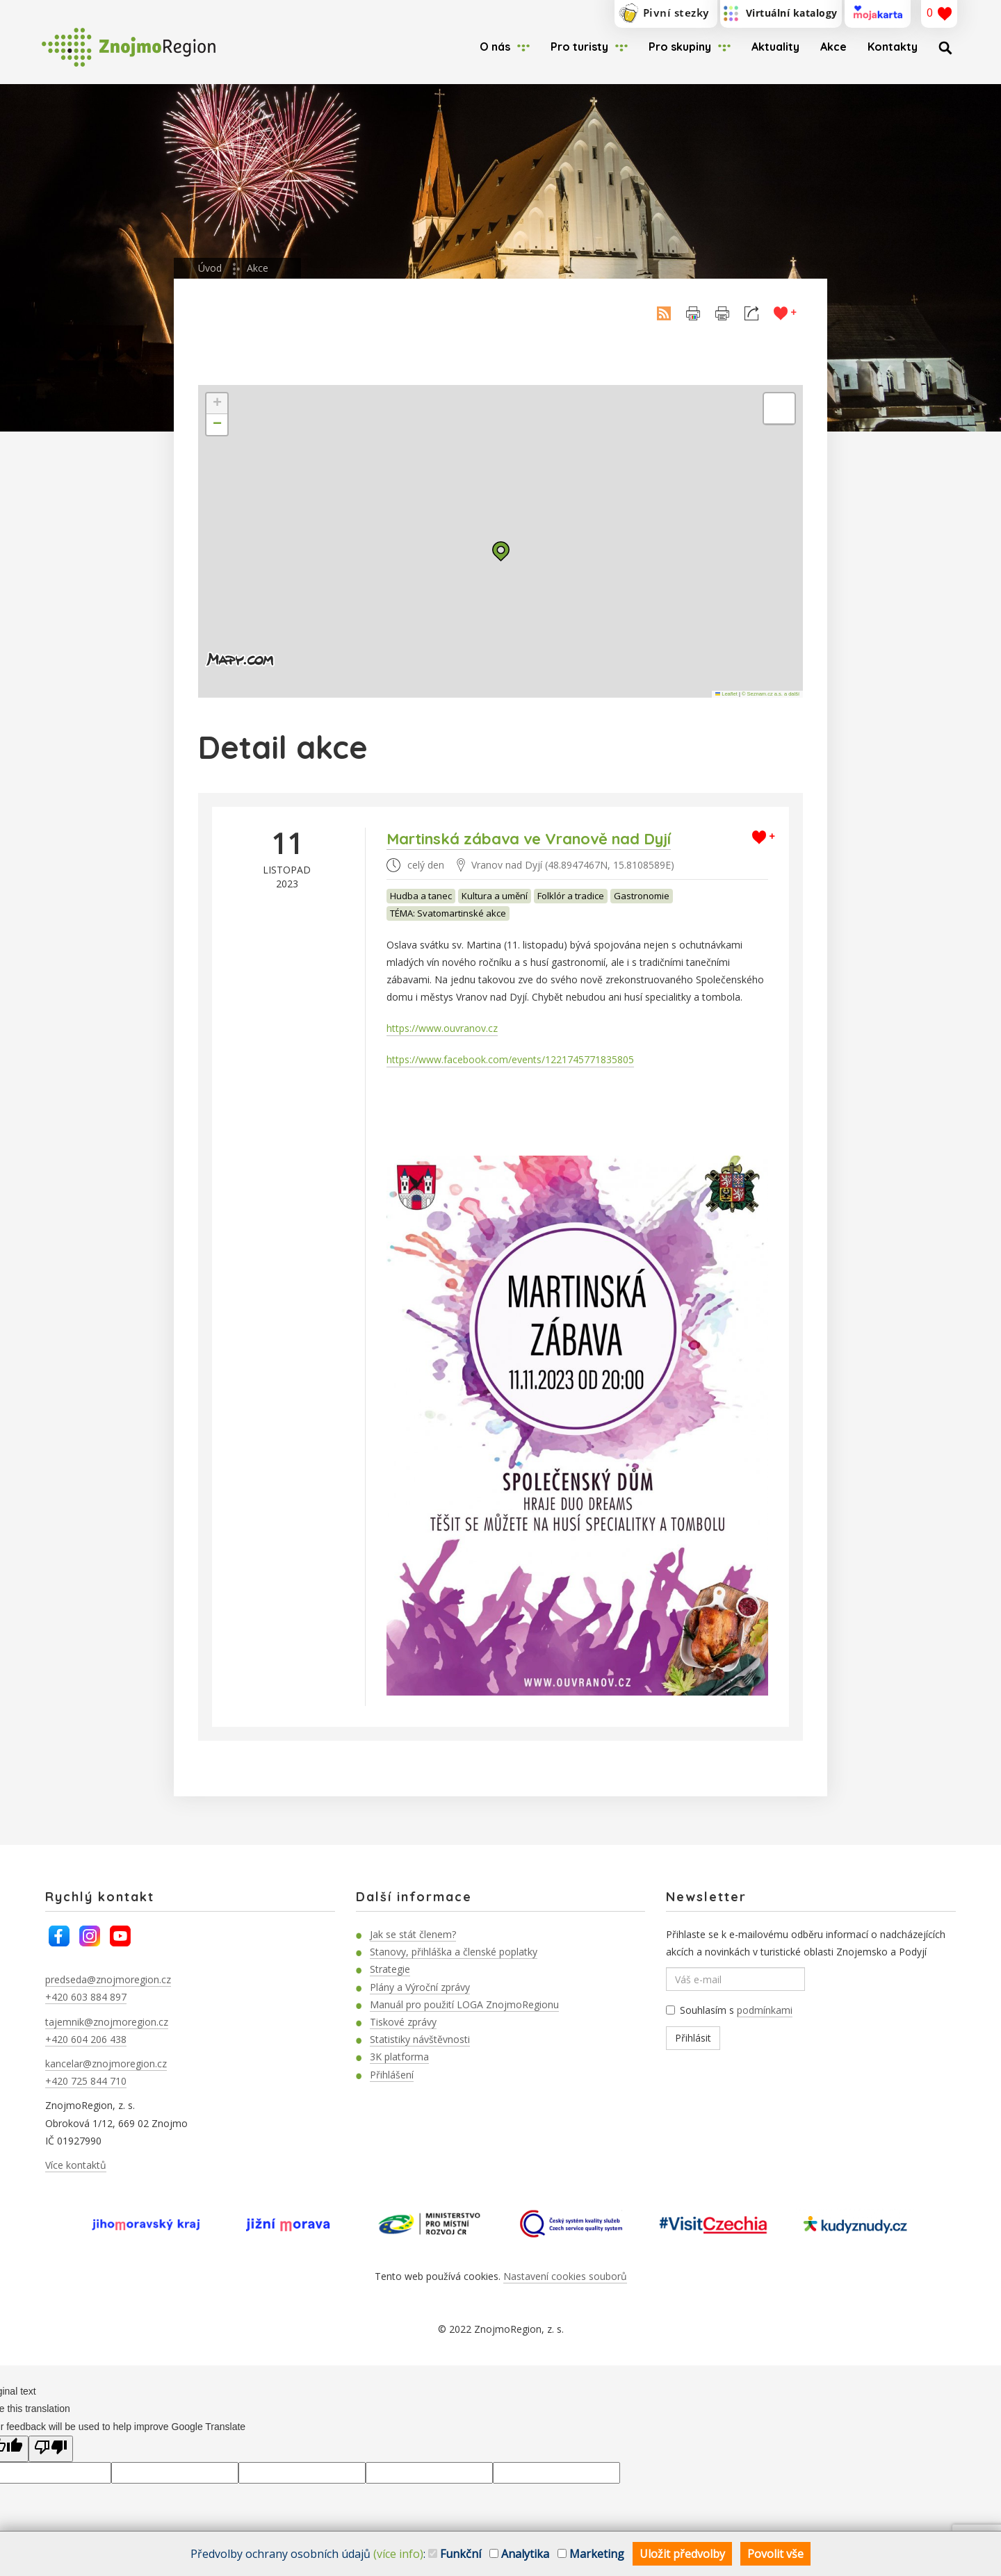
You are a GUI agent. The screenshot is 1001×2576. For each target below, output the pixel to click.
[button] (501, 551)
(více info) (398, 2553)
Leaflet (726, 694)
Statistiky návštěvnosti (420, 2039)
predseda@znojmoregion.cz (108, 1979)
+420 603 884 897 (86, 1996)
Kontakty (893, 47)
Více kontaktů (75, 2165)
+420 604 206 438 (86, 2039)
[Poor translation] (51, 2449)
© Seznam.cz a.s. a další (770, 694)
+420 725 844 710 (86, 2080)
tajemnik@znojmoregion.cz (106, 2021)
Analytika (519, 2553)
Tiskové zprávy (403, 2021)
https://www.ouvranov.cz (442, 1028)
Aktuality (775, 47)
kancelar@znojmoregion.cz (106, 2063)
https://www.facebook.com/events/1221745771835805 (510, 1059)
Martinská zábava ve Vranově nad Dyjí (528, 838)
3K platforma (399, 2056)
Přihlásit (693, 2037)
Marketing (591, 2553)
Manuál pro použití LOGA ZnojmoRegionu (464, 2004)
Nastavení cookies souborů (565, 2276)
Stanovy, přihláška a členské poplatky (453, 1951)
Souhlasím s (729, 2010)
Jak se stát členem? (413, 1934)
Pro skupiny (680, 47)
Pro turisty (579, 47)
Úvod (210, 267)
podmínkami (764, 2010)
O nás (495, 47)
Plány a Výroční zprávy (420, 1987)
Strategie (390, 1969)
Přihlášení (392, 2074)
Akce (833, 47)
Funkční (454, 2553)
